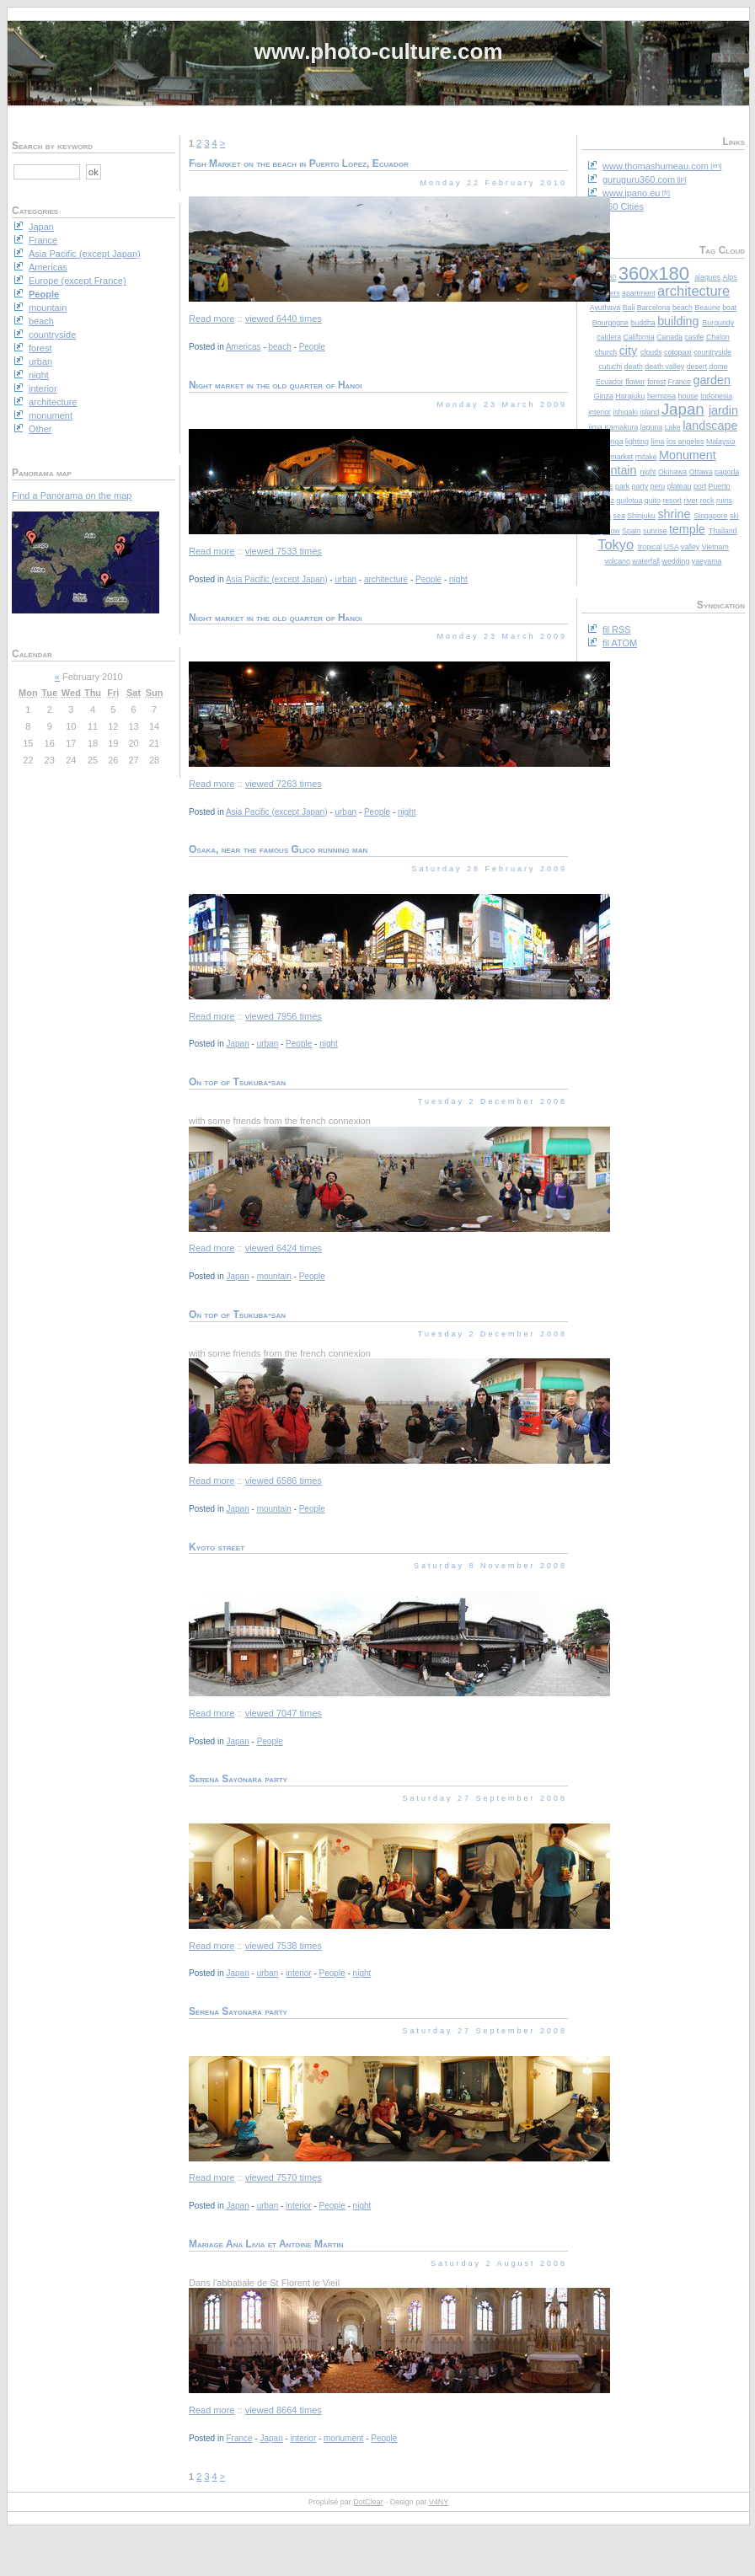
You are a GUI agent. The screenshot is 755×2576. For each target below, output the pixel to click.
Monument (687, 455)
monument (343, 2438)
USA (671, 547)
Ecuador (610, 382)
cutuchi (610, 366)
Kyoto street (216, 1547)
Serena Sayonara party (238, 1779)
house (688, 396)
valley (690, 547)
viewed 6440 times (283, 318)
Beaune (707, 307)
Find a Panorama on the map (71, 495)
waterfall (646, 561)
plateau (679, 486)
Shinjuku (641, 515)
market (621, 457)
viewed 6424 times (283, 1248)
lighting (637, 441)
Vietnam (715, 547)
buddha (642, 323)
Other (40, 429)
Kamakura (621, 427)
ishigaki (625, 412)
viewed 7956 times (283, 1016)
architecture (693, 290)
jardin (723, 410)
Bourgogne (610, 323)
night (648, 472)
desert (697, 366)
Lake (673, 427)
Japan (682, 409)
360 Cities (623, 206)
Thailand (723, 531)
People (312, 346)
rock (707, 500)
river (690, 500)
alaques (707, 277)
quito (653, 500)
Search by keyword (52, 146)
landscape (710, 425)
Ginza (603, 396)
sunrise (655, 531)
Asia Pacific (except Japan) (277, 579)
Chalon (718, 337)
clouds (650, 352)
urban (345, 579)
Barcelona (654, 307)
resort (672, 500)
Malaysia (721, 441)
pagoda (727, 472)
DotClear (368, 2502)
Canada (669, 337)
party (640, 486)
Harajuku (630, 396)
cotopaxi (678, 352)
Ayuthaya (605, 307)
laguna (651, 427)
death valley (664, 366)
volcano (617, 561)
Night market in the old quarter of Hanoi (275, 385)
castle (694, 337)
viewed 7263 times (283, 784)
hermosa (661, 396)
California (639, 337)
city (628, 350)
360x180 (653, 273)
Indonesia (716, 396)
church (606, 352)
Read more (211, 318)
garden (712, 380)
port (699, 486)
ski (734, 515)
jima (595, 427)
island (649, 412)
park (622, 486)
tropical (649, 547)
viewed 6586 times (283, 1480)
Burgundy (718, 323)
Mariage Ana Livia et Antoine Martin (266, 2244)
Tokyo (615, 544)
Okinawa (672, 472)
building (678, 321)
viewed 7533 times (283, 551)
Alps (729, 277)
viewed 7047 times (283, 1713)
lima (657, 441)
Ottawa (701, 472)
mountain (612, 470)
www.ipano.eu (631, 193)
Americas (243, 346)
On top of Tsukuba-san (237, 1082)
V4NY (439, 2502)
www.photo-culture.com (378, 51)
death (633, 366)
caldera (609, 337)
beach (682, 307)
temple (687, 529)
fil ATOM (619, 643)
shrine (673, 514)
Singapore (710, 515)
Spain (631, 531)
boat (729, 307)
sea (619, 515)
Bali (629, 307)
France (679, 382)
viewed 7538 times (283, 1946)
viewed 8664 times (283, 2410)
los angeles (685, 441)
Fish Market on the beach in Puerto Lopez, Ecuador (299, 163)
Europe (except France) (77, 281)
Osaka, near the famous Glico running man (278, 849)
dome (718, 366)
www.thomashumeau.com (655, 166)
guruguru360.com (638, 179)
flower (635, 382)
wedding (676, 561)
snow (611, 531)
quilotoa (629, 500)
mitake (646, 457)
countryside (712, 352)
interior (599, 412)
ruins (724, 500)
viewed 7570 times (283, 2177)
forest (656, 382)
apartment (639, 293)
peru (658, 486)
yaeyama (707, 561)
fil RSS (616, 629)
